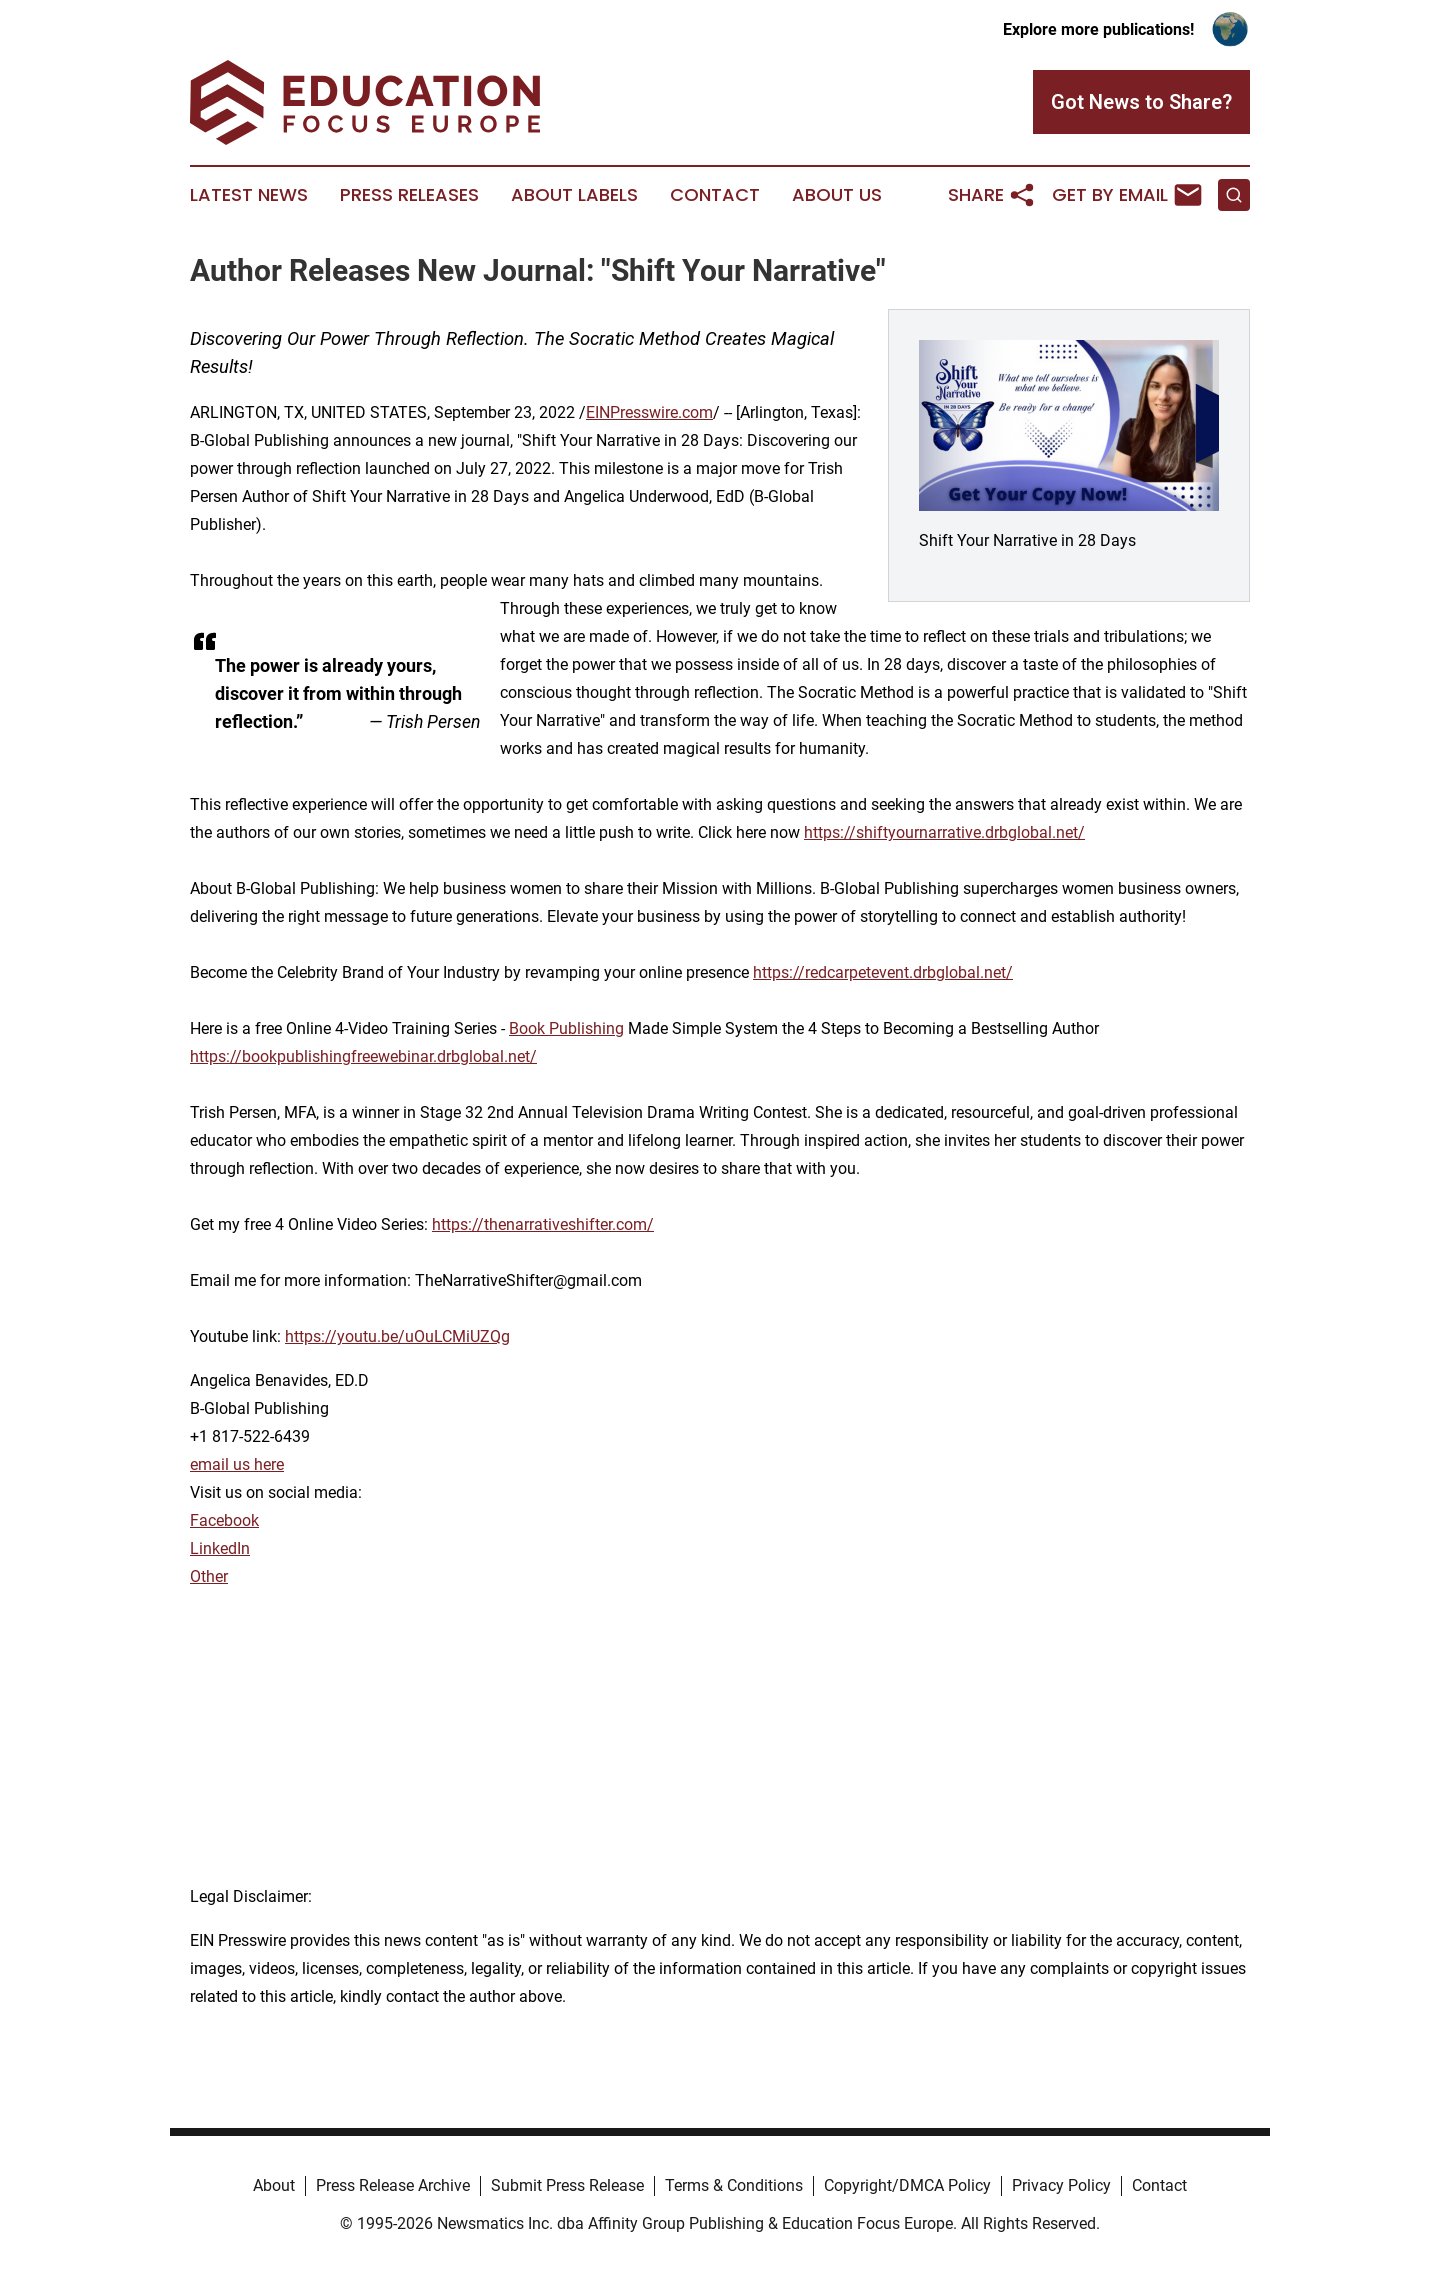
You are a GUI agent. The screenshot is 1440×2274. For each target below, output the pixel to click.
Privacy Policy (1061, 2185)
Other (209, 1576)
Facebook (224, 1520)
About (274, 2185)
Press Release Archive (393, 2185)
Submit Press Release (567, 2185)
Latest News (249, 195)
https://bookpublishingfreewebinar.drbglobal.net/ (363, 1056)
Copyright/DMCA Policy (907, 2185)
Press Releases (409, 195)
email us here (237, 1464)
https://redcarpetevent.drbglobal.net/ (883, 972)
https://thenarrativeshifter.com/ (543, 1224)
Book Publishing (566, 1028)
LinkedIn (220, 1548)
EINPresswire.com (649, 412)
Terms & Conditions (734, 2185)
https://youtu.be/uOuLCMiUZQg (397, 1336)
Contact (715, 195)
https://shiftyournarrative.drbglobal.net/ (944, 832)
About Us (837, 195)
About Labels (574, 195)
